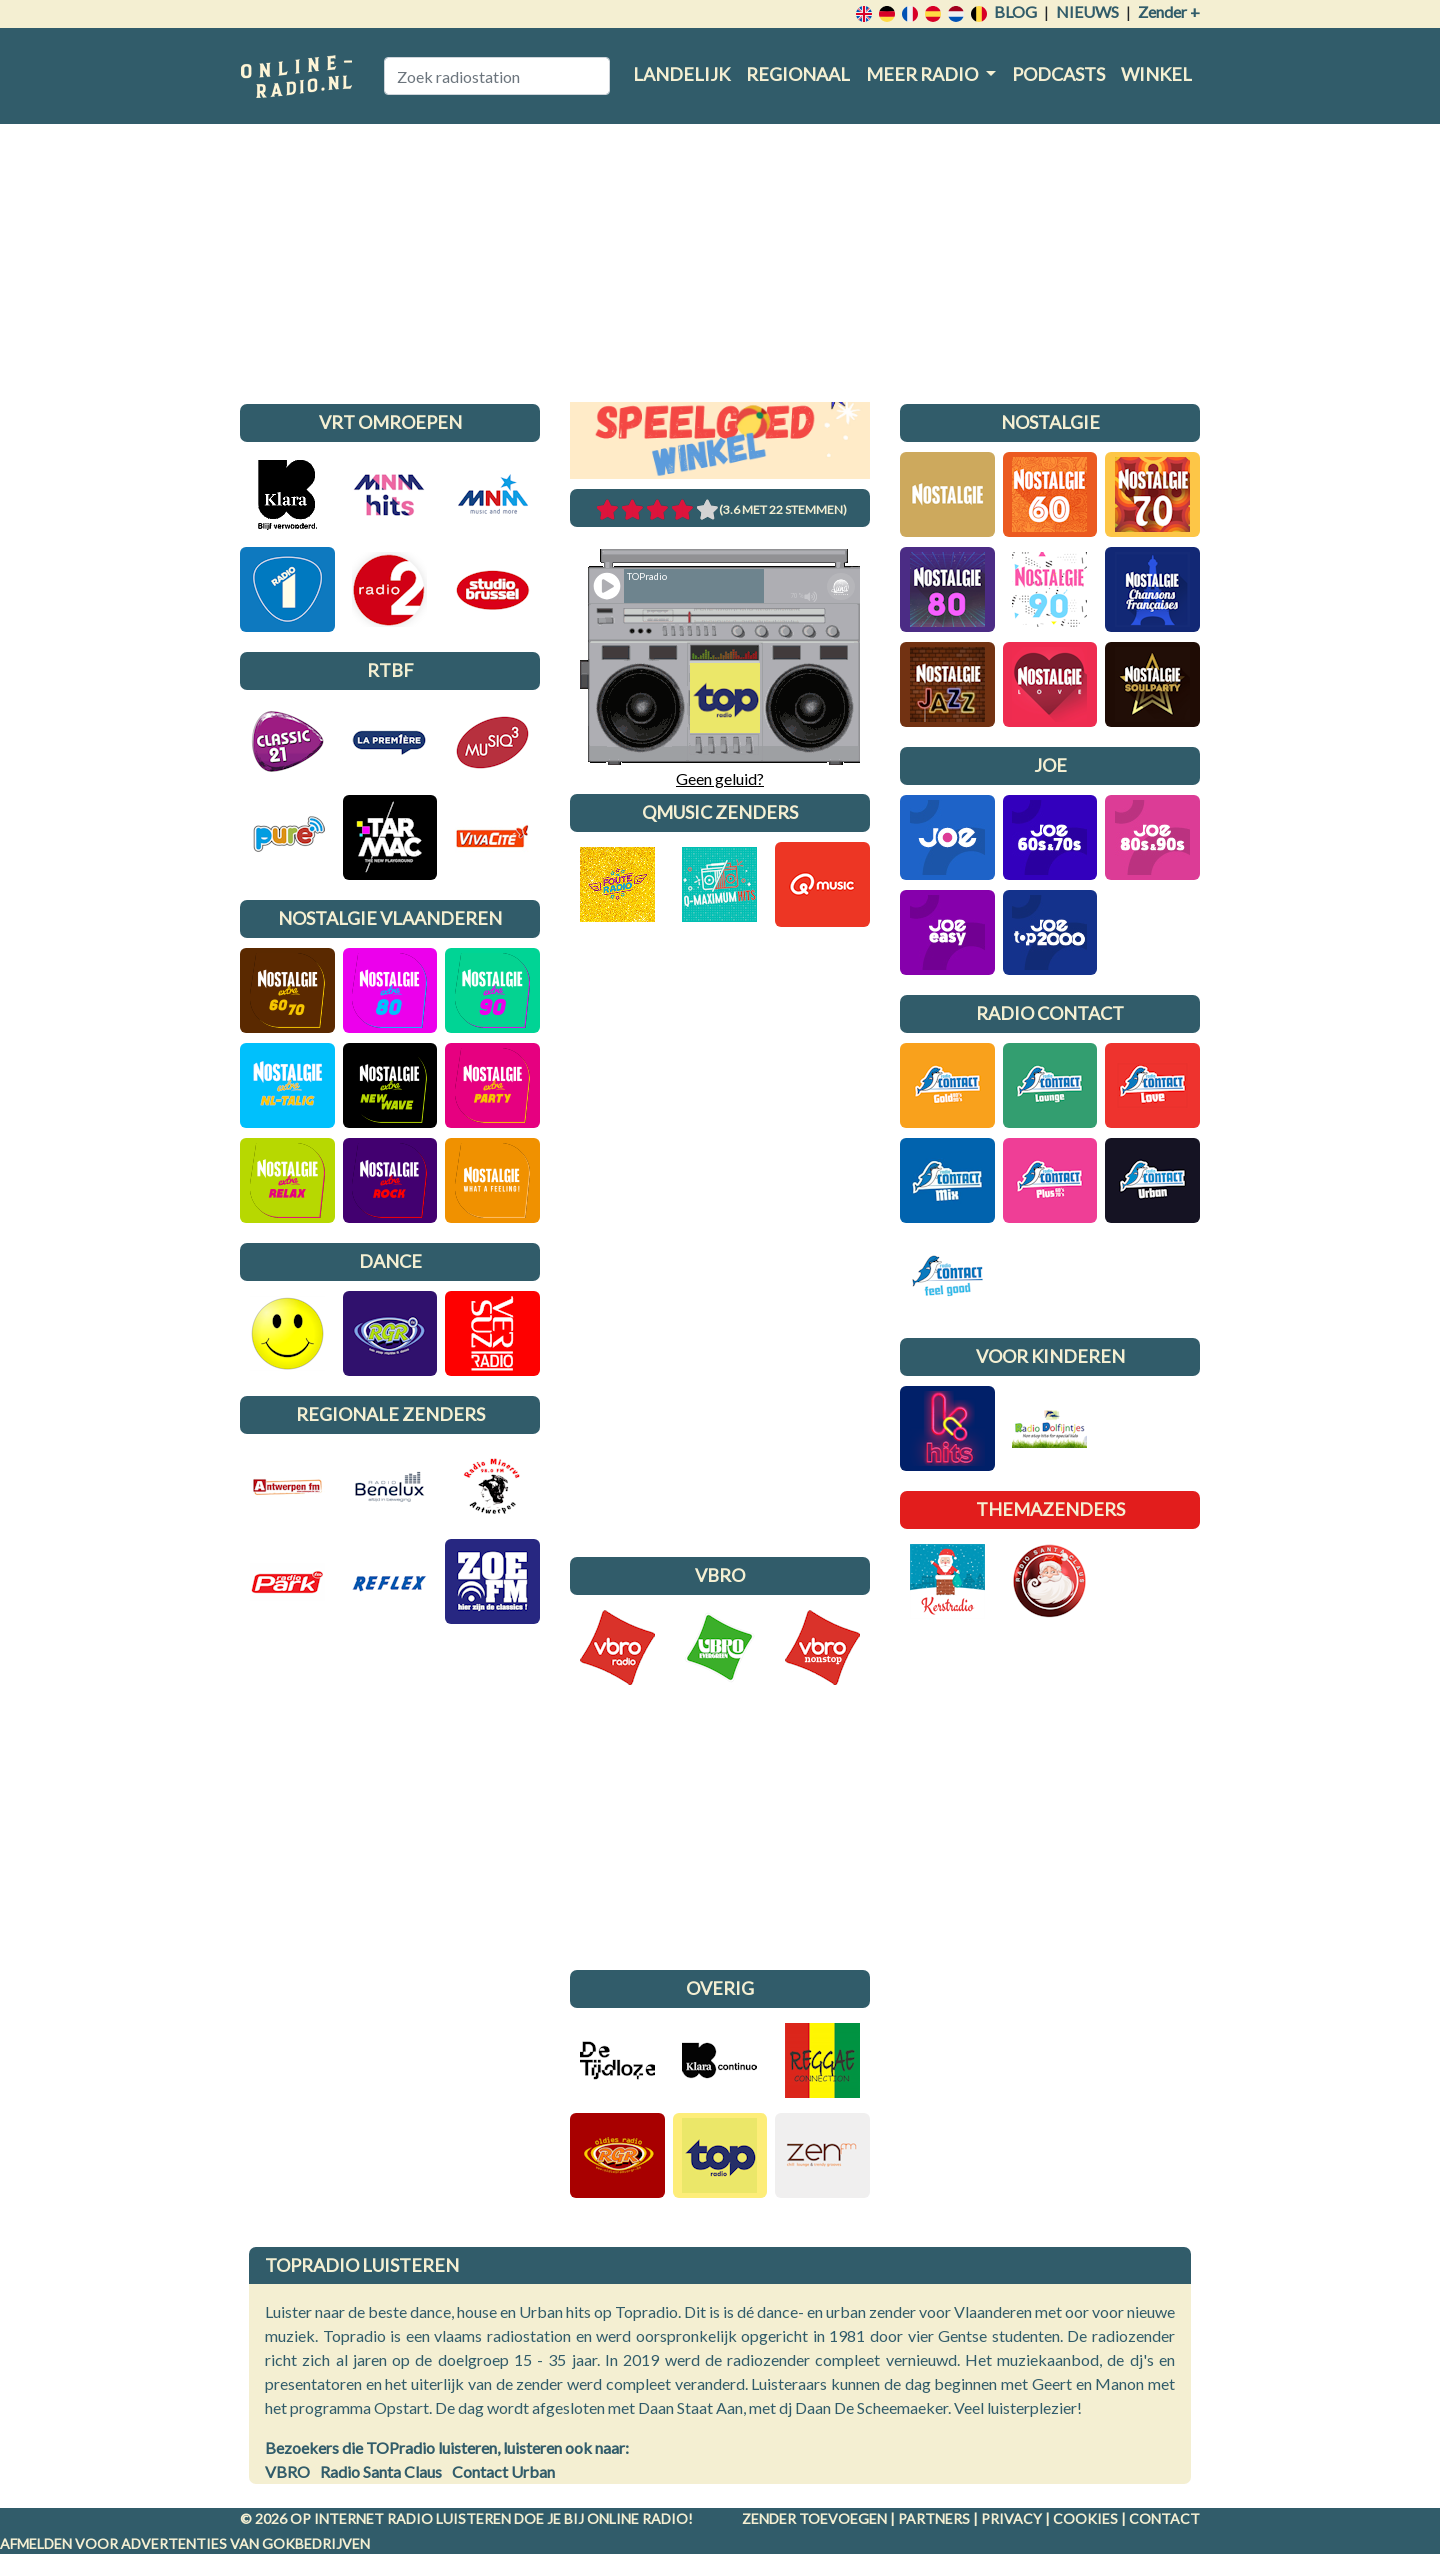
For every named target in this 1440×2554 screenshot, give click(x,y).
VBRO (287, 2471)
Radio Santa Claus (381, 2471)
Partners (934, 2518)
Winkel (1156, 74)
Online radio (637, 2518)
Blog (1015, 11)
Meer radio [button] (923, 74)
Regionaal (798, 74)
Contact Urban (503, 2471)
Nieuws (1087, 11)
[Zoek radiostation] (497, 76)
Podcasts (1058, 74)
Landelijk (681, 74)
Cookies (1085, 2518)
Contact (1164, 2518)
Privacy (1011, 2518)
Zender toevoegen (814, 2518)
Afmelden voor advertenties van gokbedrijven (185, 2543)
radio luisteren (449, 2518)
